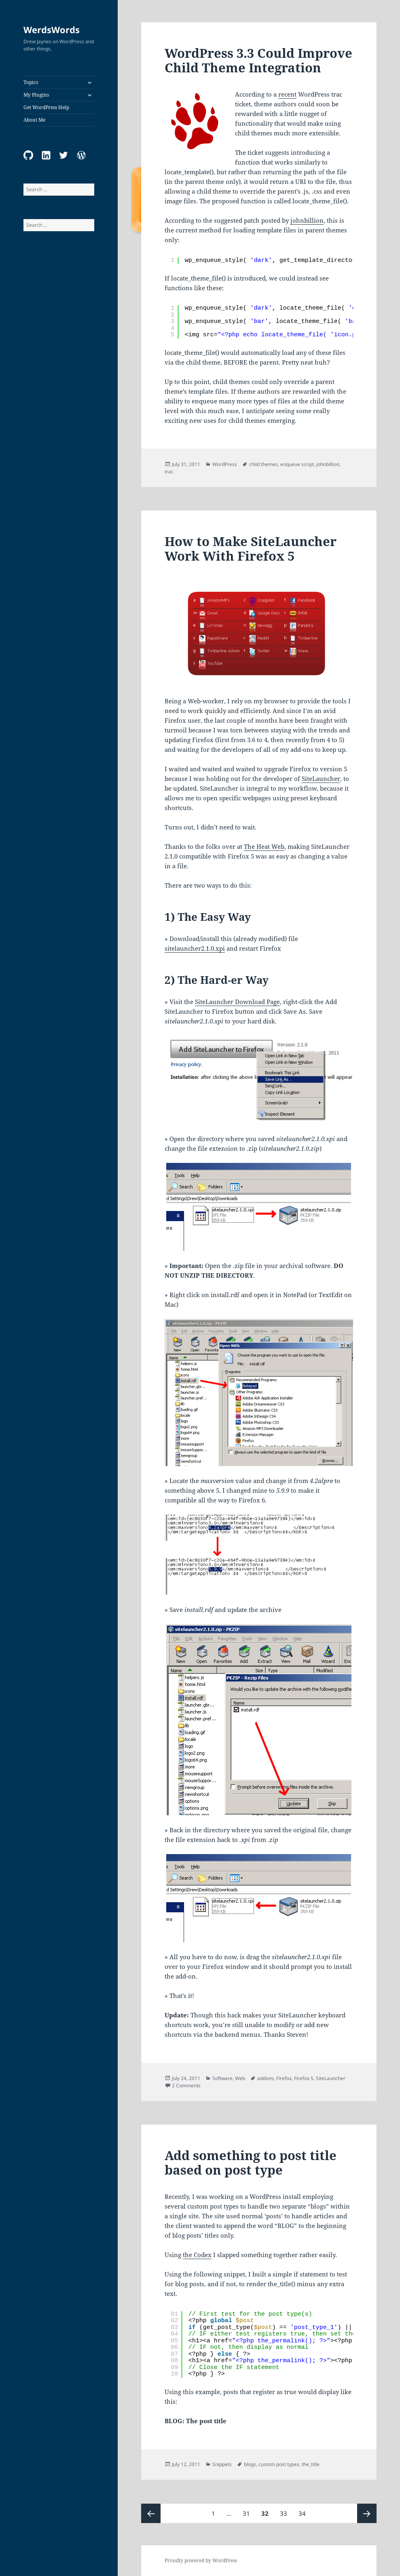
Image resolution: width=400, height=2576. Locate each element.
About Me (34, 119)
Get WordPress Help (46, 107)
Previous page (151, 2513)
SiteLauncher (321, 778)
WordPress (224, 464)
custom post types (278, 2464)
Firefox (284, 2078)
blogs (250, 2464)
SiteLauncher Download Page (237, 1002)
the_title (311, 2464)
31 (248, 2510)
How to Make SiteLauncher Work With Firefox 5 (251, 548)
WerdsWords (51, 29)
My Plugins (36, 94)
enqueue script (297, 464)
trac (169, 471)
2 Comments (186, 2085)
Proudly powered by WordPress (201, 2560)
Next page (367, 2513)
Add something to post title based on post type (251, 2162)
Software (222, 2078)
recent (287, 94)
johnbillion (307, 220)
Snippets (222, 2464)
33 (285, 2510)
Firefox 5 (303, 2078)
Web (240, 2078)
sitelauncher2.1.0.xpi (195, 948)
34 (304, 2510)
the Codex (197, 2255)
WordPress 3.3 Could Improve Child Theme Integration (258, 60)
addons (265, 2078)
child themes (263, 464)
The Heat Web (264, 846)
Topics (30, 82)
